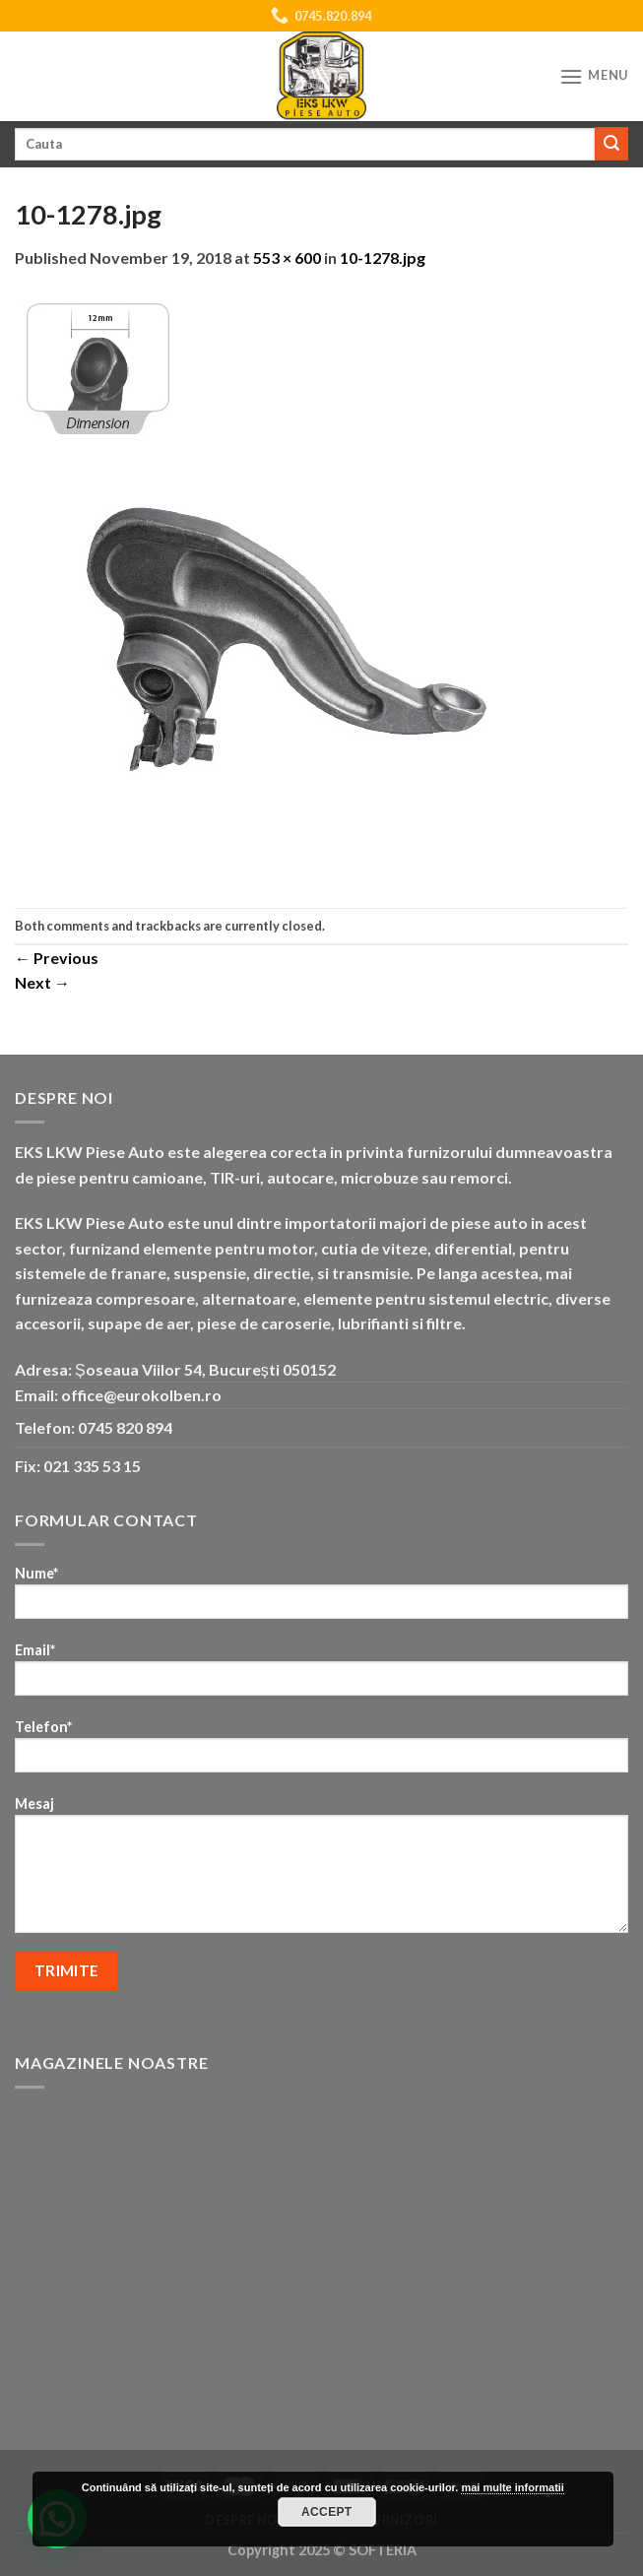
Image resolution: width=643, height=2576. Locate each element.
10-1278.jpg (382, 257)
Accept (327, 2512)
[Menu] (593, 76)
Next (42, 982)
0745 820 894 (125, 1427)
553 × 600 (287, 257)
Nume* (321, 1599)
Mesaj (321, 1871)
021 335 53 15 (92, 1465)
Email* (321, 1675)
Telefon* (321, 1752)
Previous (56, 957)
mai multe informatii (512, 2487)
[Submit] (611, 144)
